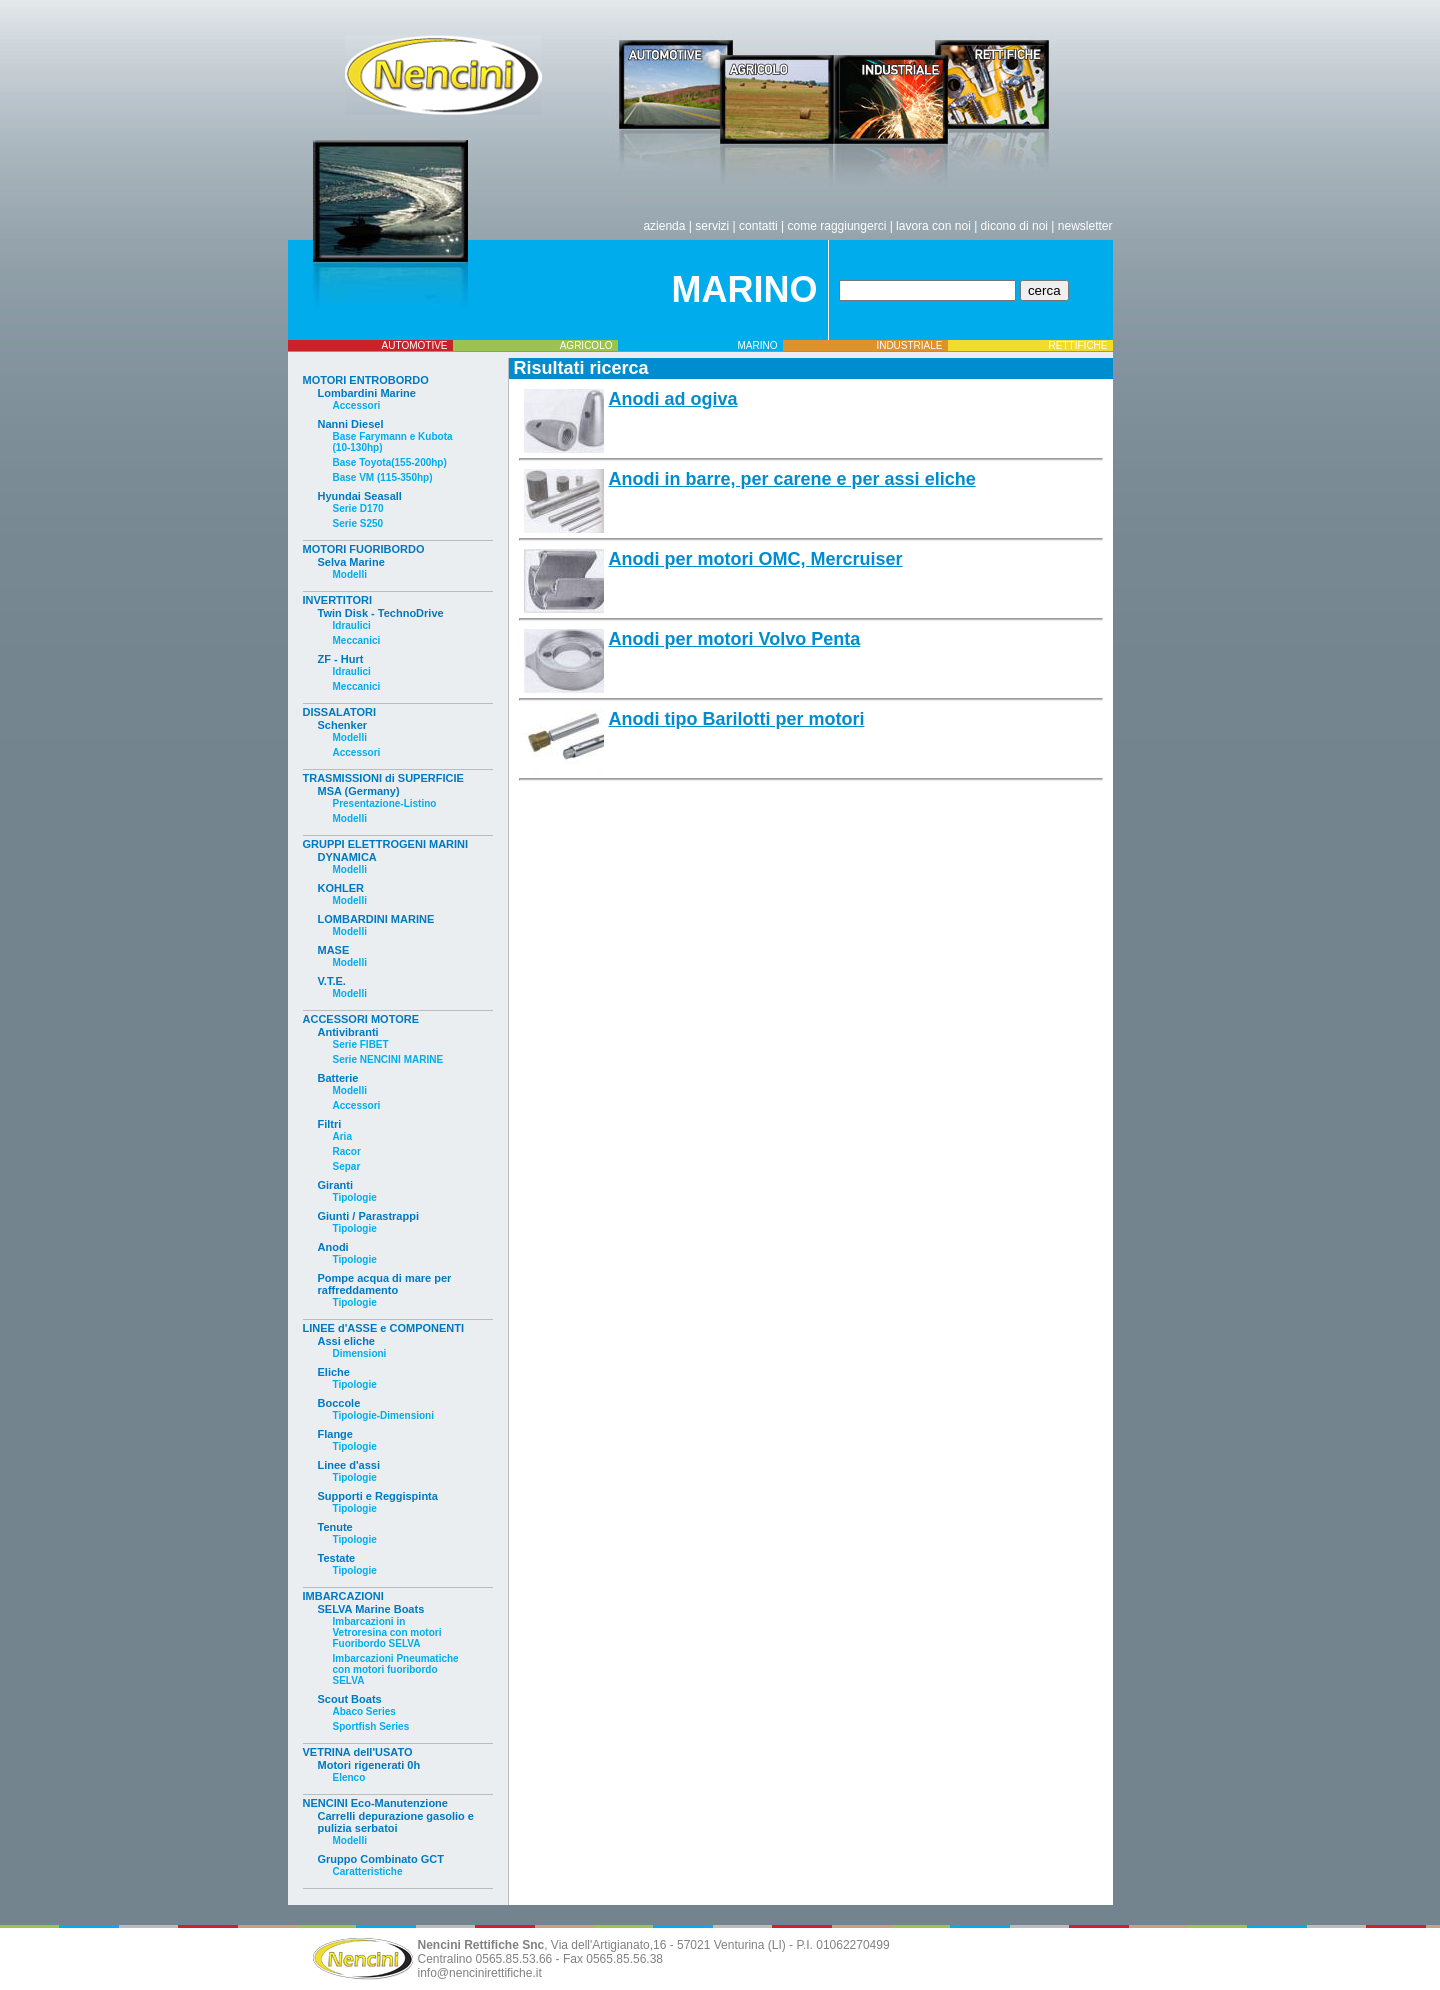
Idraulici (352, 625)
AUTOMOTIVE (415, 345)
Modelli (350, 574)
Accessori (357, 405)
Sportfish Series (371, 1726)
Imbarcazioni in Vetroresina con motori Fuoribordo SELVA (387, 1632)
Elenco (349, 1777)
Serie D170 (358, 508)
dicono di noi (1014, 226)
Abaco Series (364, 1711)
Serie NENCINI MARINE (388, 1059)
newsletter (1085, 226)
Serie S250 (358, 523)
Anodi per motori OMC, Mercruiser (756, 559)
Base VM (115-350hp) (383, 477)
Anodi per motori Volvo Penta (735, 639)
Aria (342, 1136)
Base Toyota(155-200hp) (390, 462)
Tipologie (355, 1197)
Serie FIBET (361, 1044)
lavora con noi (933, 226)
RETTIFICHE (1078, 345)
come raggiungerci (837, 226)
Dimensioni (360, 1353)
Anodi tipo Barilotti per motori (737, 719)
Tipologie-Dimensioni (383, 1415)
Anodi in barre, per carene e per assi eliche (792, 479)
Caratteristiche (368, 1871)
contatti (758, 226)
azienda (664, 226)
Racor (347, 1151)
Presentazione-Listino (385, 803)
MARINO (758, 345)
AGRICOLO (586, 345)
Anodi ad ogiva (673, 399)
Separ (347, 1166)
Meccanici (357, 640)
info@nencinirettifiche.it (480, 1973)
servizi (712, 226)
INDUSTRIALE (909, 345)
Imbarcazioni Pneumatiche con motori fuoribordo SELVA (396, 1669)
